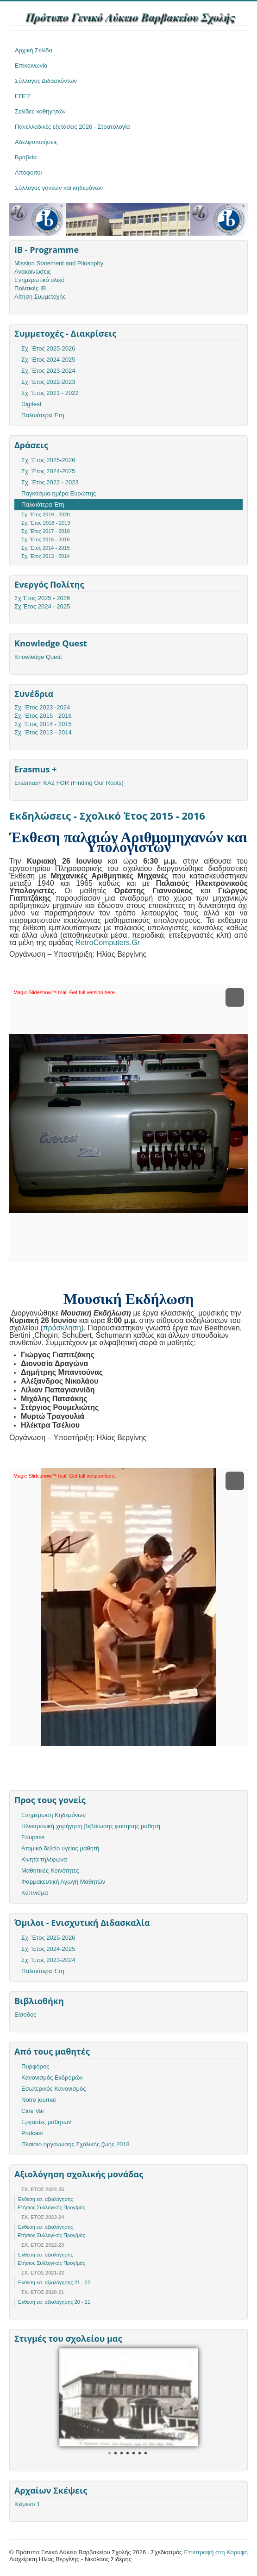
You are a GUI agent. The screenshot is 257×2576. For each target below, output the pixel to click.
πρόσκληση (62, 1328)
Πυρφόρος (35, 2066)
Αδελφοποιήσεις (36, 141)
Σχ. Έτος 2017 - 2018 (45, 531)
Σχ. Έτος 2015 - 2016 (45, 539)
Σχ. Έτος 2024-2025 (48, 359)
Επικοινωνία (31, 65)
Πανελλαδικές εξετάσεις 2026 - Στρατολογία (72, 126)
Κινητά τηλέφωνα (44, 1859)
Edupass (33, 1837)
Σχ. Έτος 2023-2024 (48, 370)
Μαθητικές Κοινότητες (50, 1870)
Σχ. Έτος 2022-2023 (48, 381)
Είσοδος (25, 2014)
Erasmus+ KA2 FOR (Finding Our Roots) (69, 782)
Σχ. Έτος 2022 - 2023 (50, 482)
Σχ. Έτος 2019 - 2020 (45, 514)
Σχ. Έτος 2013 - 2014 (45, 556)
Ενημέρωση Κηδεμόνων (53, 1814)
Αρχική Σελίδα (33, 50)
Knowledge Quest (38, 656)
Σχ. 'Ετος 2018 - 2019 (45, 523)
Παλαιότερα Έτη (42, 415)
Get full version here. (92, 992)
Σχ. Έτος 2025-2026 (48, 348)
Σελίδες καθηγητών (40, 111)
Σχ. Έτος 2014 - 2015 (45, 548)
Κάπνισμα (34, 1892)
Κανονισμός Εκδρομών (52, 2077)
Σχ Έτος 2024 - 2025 (42, 606)
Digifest (31, 404)
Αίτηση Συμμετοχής (40, 296)
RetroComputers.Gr (107, 942)
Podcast (32, 2133)
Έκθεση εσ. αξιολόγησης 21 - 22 (54, 2282)
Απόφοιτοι (28, 172)
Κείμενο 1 (27, 2504)
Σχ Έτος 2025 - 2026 (42, 598)
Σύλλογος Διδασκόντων (46, 80)
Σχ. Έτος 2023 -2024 (42, 707)
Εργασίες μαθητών (46, 2121)
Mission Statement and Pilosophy (58, 263)
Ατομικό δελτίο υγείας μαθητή (60, 1848)
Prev (71, 2400)
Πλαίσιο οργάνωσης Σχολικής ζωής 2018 (75, 2144)
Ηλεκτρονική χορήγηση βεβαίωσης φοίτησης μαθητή (90, 1826)
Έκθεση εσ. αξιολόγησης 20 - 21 (54, 2302)
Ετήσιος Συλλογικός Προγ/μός (51, 2207)
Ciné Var (32, 2110)
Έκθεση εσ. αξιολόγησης (45, 2199)
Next (186, 2400)
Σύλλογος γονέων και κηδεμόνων (59, 187)
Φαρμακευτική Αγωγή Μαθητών (63, 1881)
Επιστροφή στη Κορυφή (216, 2552)
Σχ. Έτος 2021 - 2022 (50, 392)
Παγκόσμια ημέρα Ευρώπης (58, 493)
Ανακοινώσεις (32, 271)
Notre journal (38, 2099)
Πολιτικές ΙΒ (30, 288)
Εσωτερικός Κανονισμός (53, 2088)
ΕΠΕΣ (23, 96)
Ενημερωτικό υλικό (39, 279)
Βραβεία (26, 157)
